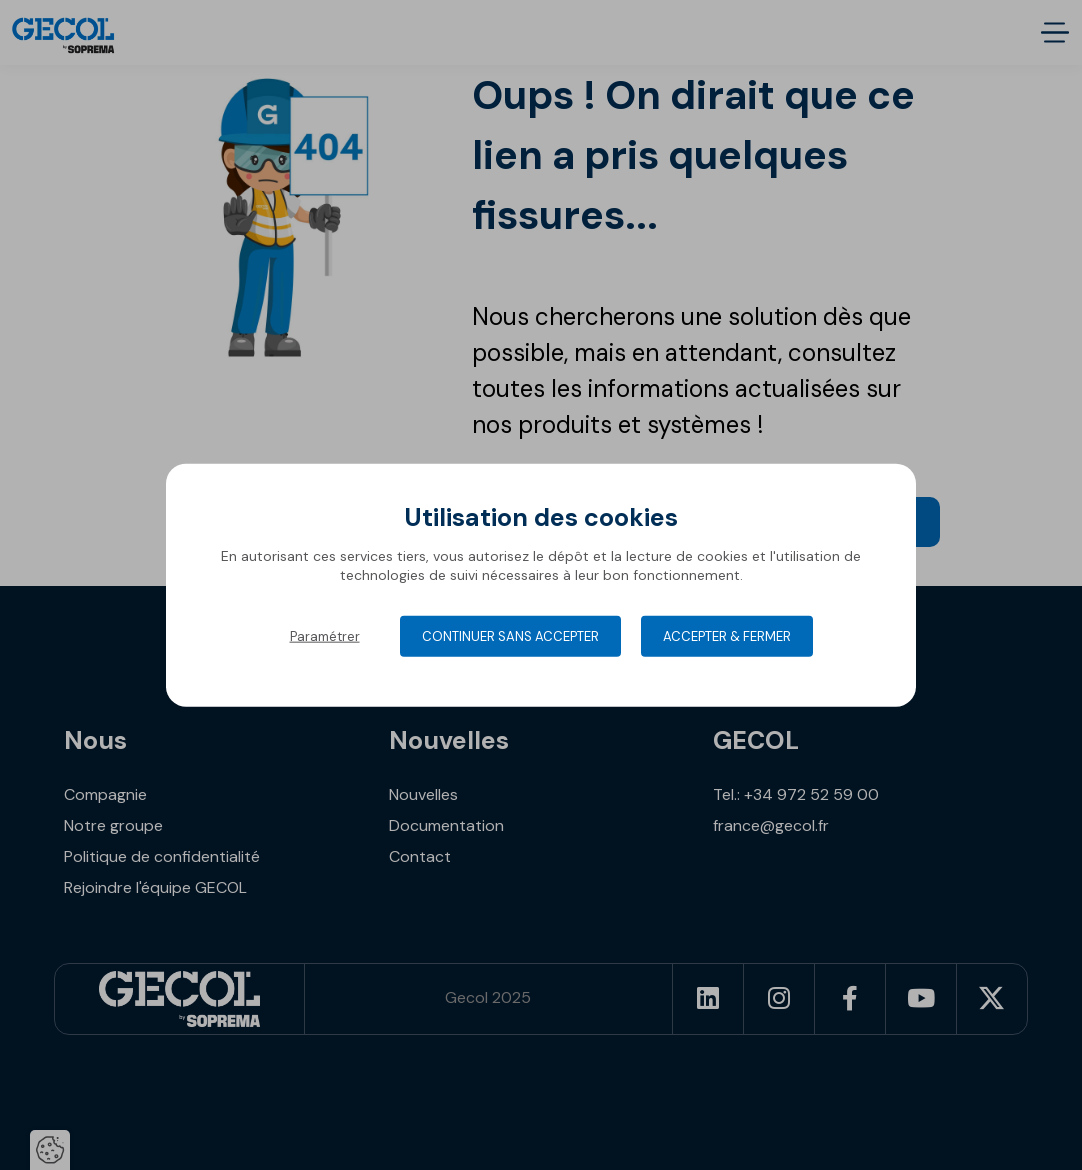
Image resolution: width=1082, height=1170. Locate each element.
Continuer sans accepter (510, 635)
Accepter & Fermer (727, 635)
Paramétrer (325, 635)
